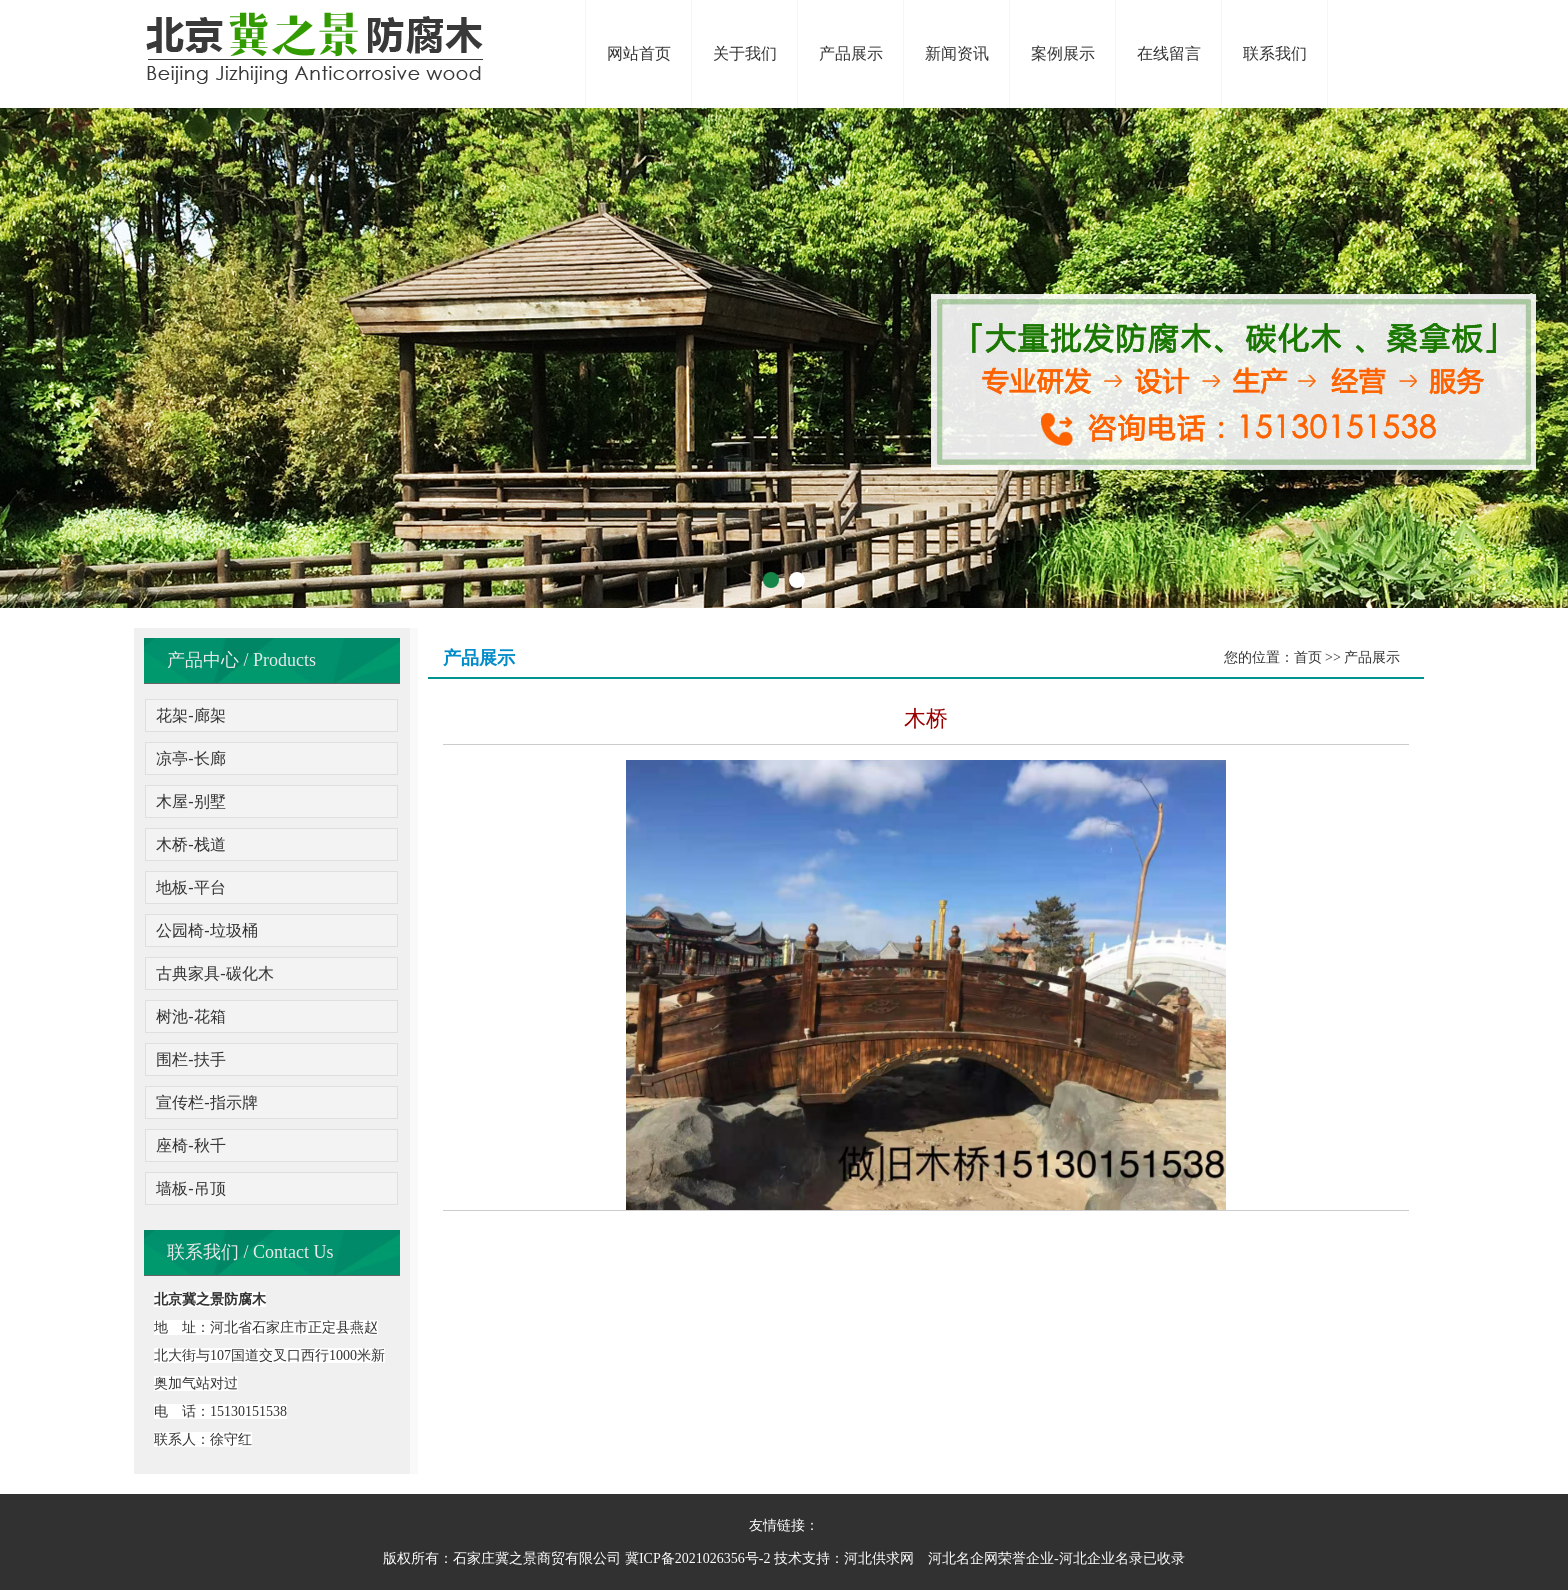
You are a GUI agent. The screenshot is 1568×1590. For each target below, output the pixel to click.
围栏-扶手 (190, 1059)
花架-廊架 (190, 715)
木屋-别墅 (190, 801)
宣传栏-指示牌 (206, 1102)
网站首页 (639, 53)
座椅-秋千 (190, 1145)
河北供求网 (879, 1558)
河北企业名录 (1101, 1558)
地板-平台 (190, 887)
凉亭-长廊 (190, 758)
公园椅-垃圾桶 (206, 930)
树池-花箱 (190, 1016)
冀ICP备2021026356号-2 (697, 1558)
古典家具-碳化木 (214, 973)
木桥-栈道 (190, 844)
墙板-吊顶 (190, 1188)
